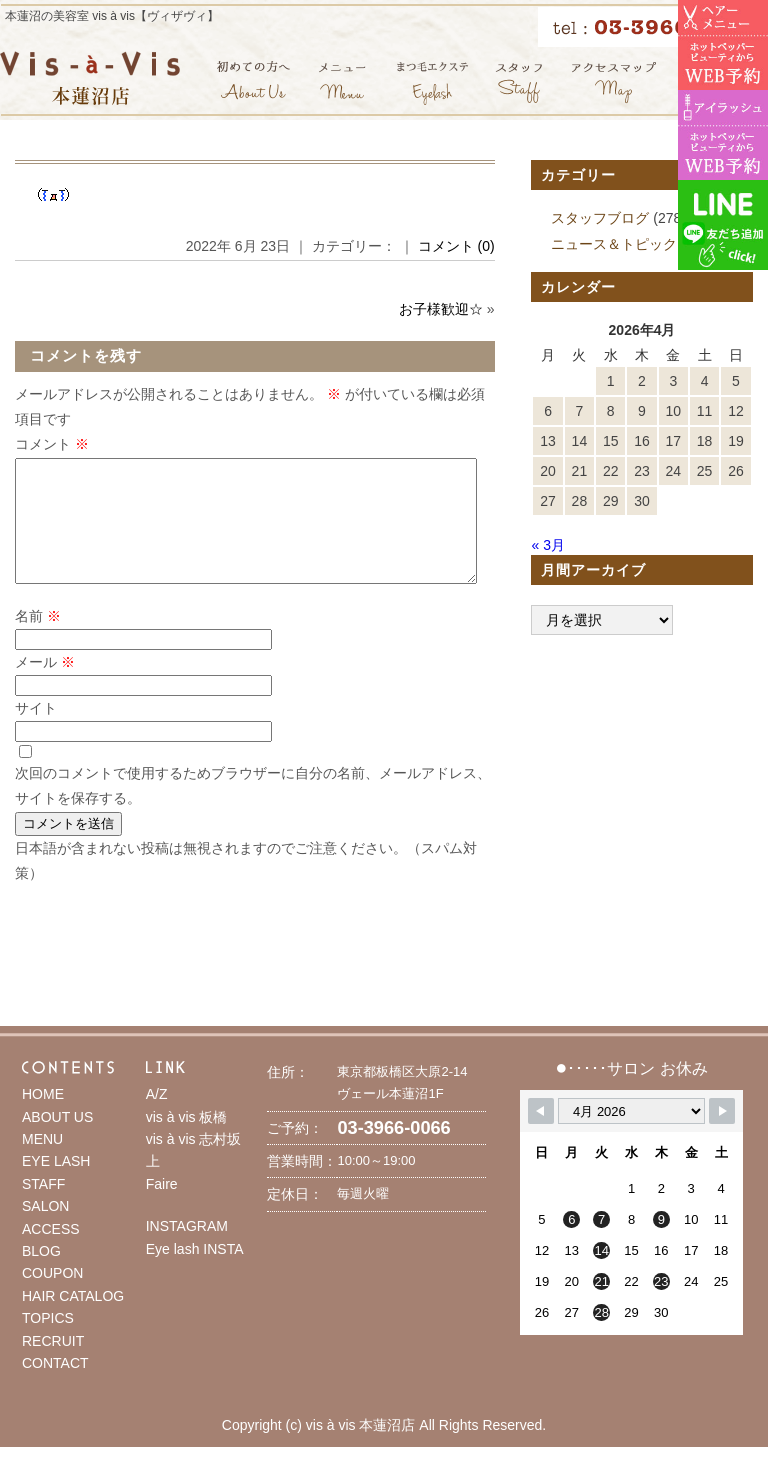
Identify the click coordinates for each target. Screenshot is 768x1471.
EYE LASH (56, 1185)
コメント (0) (456, 246)
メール (45, 686)
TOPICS (48, 1342)
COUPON (52, 1297)
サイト (36, 732)
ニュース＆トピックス (621, 244)
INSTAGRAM (187, 1250)
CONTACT (55, 1387)
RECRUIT (53, 1365)
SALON (45, 1230)
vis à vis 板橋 (187, 1141)
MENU (42, 1163)
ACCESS (51, 1253)
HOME (43, 1118)
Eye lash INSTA (195, 1273)
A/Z (157, 1118)
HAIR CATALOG (73, 1320)
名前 (38, 640)
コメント (52, 444)
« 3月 (547, 545)
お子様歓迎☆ (441, 309)
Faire (162, 1208)
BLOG (41, 1275)
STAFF (43, 1208)
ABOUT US (57, 1141)
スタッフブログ (600, 218)
